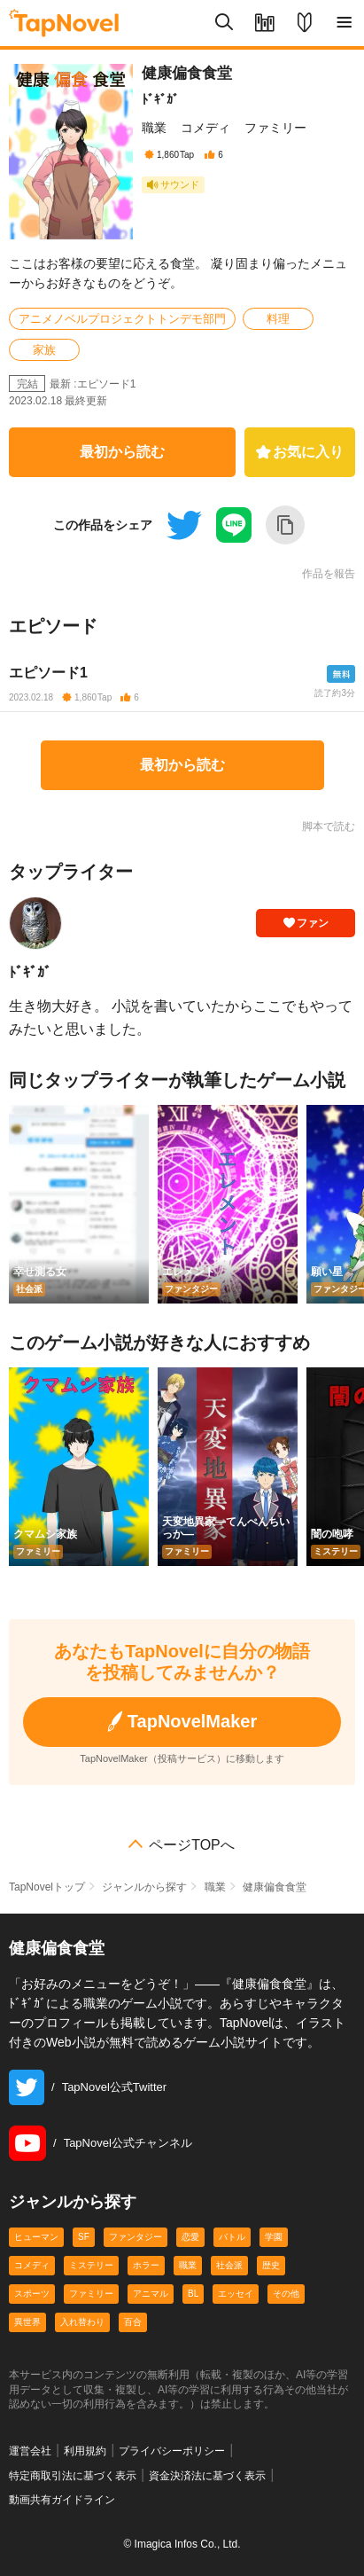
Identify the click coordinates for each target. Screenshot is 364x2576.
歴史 (271, 2265)
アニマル (150, 2293)
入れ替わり (82, 2322)
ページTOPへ (192, 1845)
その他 (286, 2293)
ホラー (146, 2265)
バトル (232, 2237)
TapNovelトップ (47, 1887)
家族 (44, 349)
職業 (154, 128)
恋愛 (190, 2237)
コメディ (205, 128)
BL (193, 2293)
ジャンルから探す (144, 1887)
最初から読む (122, 451)
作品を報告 (328, 573)
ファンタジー (135, 2237)
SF (83, 2237)
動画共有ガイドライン (62, 2500)
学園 (274, 2237)
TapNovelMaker (182, 1722)
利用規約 (85, 2451)
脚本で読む (328, 826)
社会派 (229, 2265)
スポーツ (32, 2293)
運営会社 (30, 2451)
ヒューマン (36, 2237)
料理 (278, 318)
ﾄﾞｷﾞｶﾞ (160, 99)
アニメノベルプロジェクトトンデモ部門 (122, 318)
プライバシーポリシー (172, 2451)
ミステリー (91, 2265)
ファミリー (275, 128)
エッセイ (235, 2293)
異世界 (27, 2322)
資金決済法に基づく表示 (207, 2476)
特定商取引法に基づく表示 (72, 2476)
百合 (133, 2322)
